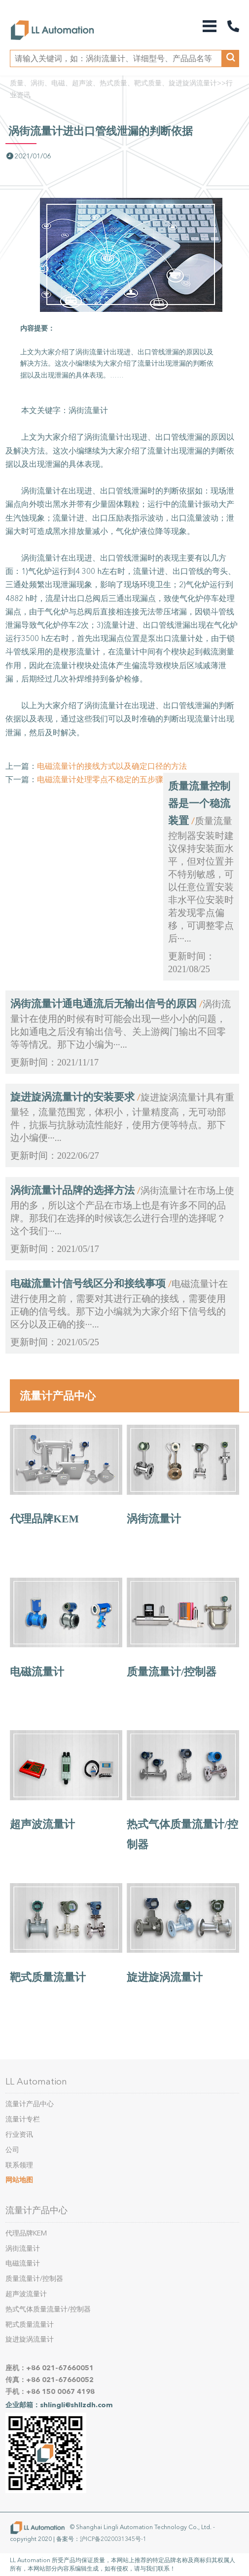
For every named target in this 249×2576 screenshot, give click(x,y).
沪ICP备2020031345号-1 (113, 2539)
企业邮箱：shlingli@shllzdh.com (59, 2405)
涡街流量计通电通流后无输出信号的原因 (103, 1003)
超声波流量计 (42, 1824)
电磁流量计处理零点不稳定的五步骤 (100, 779)
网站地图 (19, 2180)
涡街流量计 (154, 1519)
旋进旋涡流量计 (165, 1977)
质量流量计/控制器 (171, 1672)
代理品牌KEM (44, 1519)
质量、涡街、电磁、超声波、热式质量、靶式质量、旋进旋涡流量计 (113, 83)
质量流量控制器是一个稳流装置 (199, 803)
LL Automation (36, 2081)
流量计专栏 (22, 2119)
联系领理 (19, 2165)
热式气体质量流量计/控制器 (48, 2309)
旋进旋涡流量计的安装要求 (72, 1097)
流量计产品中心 (58, 1395)
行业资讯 (19, 2134)
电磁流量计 (37, 1672)
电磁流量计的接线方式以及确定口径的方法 (112, 766)
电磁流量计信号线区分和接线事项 (88, 1283)
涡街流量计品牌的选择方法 (72, 1190)
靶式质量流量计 (48, 1977)
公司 (12, 2150)
